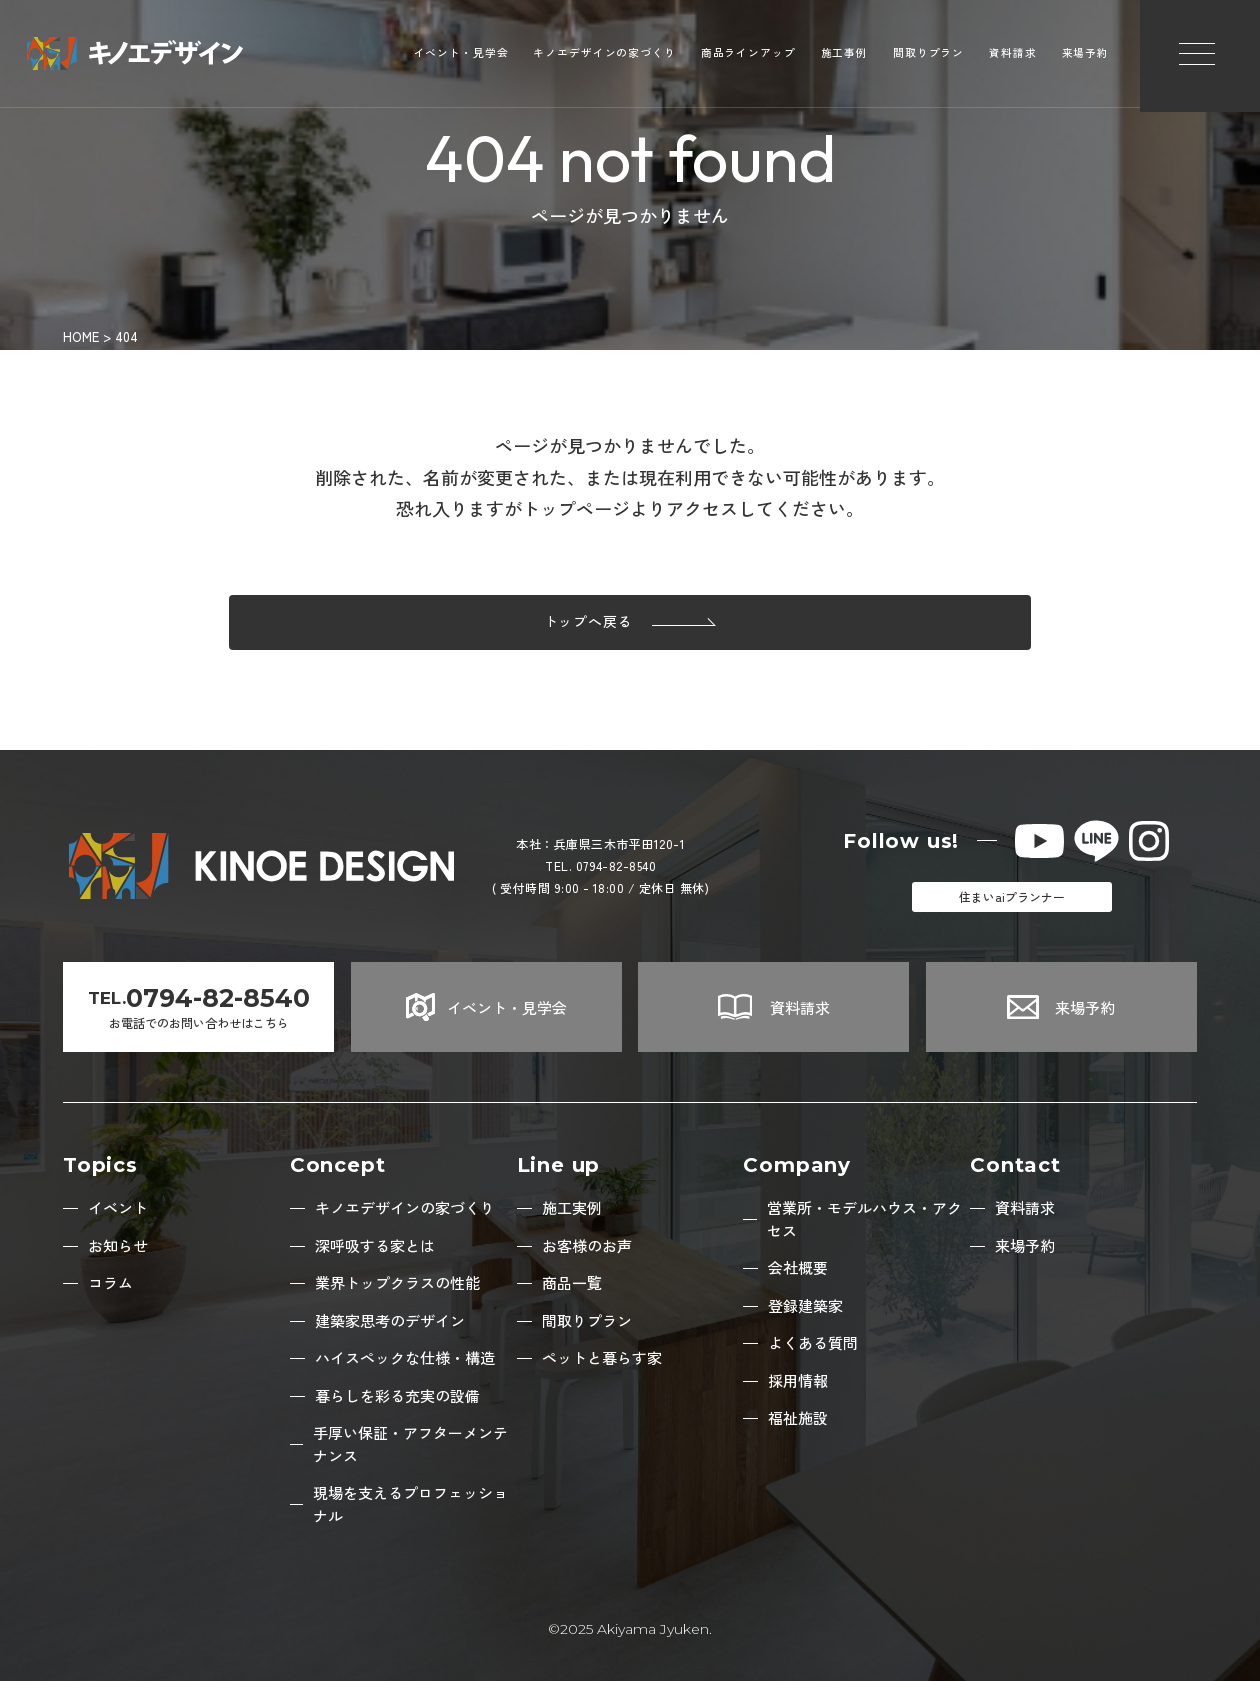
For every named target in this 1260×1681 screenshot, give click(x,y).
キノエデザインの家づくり (604, 55)
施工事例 (844, 55)
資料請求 (1012, 55)
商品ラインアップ (748, 55)
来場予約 (1085, 55)
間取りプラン (928, 55)
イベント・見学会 (461, 55)
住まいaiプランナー (1012, 896)
